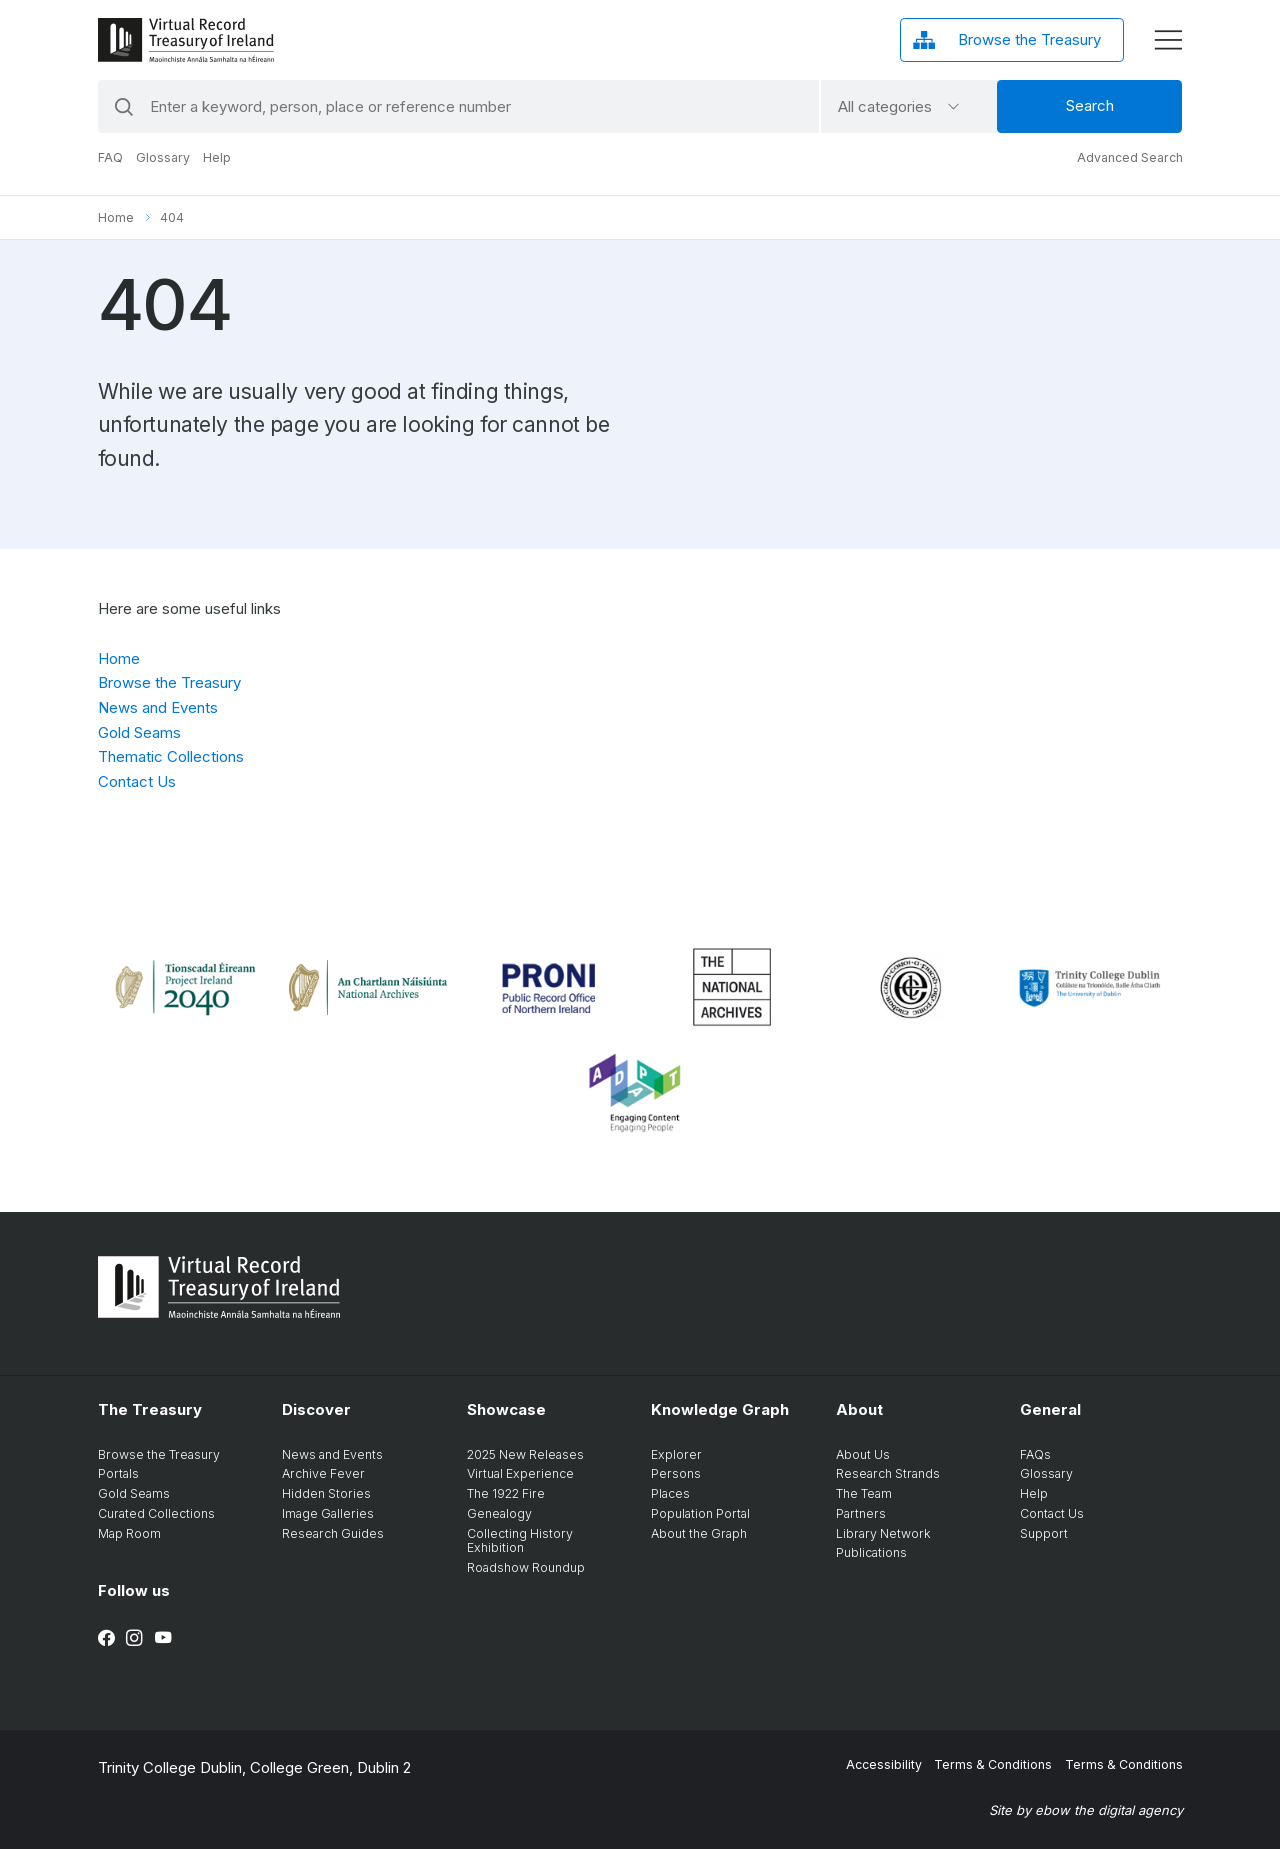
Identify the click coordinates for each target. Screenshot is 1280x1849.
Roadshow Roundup (526, 1567)
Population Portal (700, 1513)
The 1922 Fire (506, 1493)
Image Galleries (328, 1513)
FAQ (110, 157)
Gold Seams (139, 732)
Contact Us (137, 781)
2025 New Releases (525, 1454)
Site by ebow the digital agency (1086, 1810)
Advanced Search (1130, 157)
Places (670, 1493)
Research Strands (888, 1473)
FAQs (1035, 1454)
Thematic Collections (171, 756)
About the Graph (699, 1533)
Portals (118, 1473)
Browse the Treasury (169, 682)
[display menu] (1168, 40)
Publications (871, 1552)
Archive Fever (323, 1473)
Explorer (676, 1454)
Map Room (129, 1533)
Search (1090, 105)
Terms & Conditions (993, 1764)
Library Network (883, 1533)
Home (116, 217)
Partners (861, 1513)
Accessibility (884, 1764)
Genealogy (499, 1513)
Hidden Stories (326, 1493)
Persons (676, 1473)
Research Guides (333, 1533)
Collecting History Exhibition (520, 1541)
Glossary (163, 157)
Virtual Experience (520, 1473)
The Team (864, 1493)
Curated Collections (156, 1513)
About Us (863, 1454)
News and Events (158, 707)
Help (217, 157)
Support (1044, 1533)
